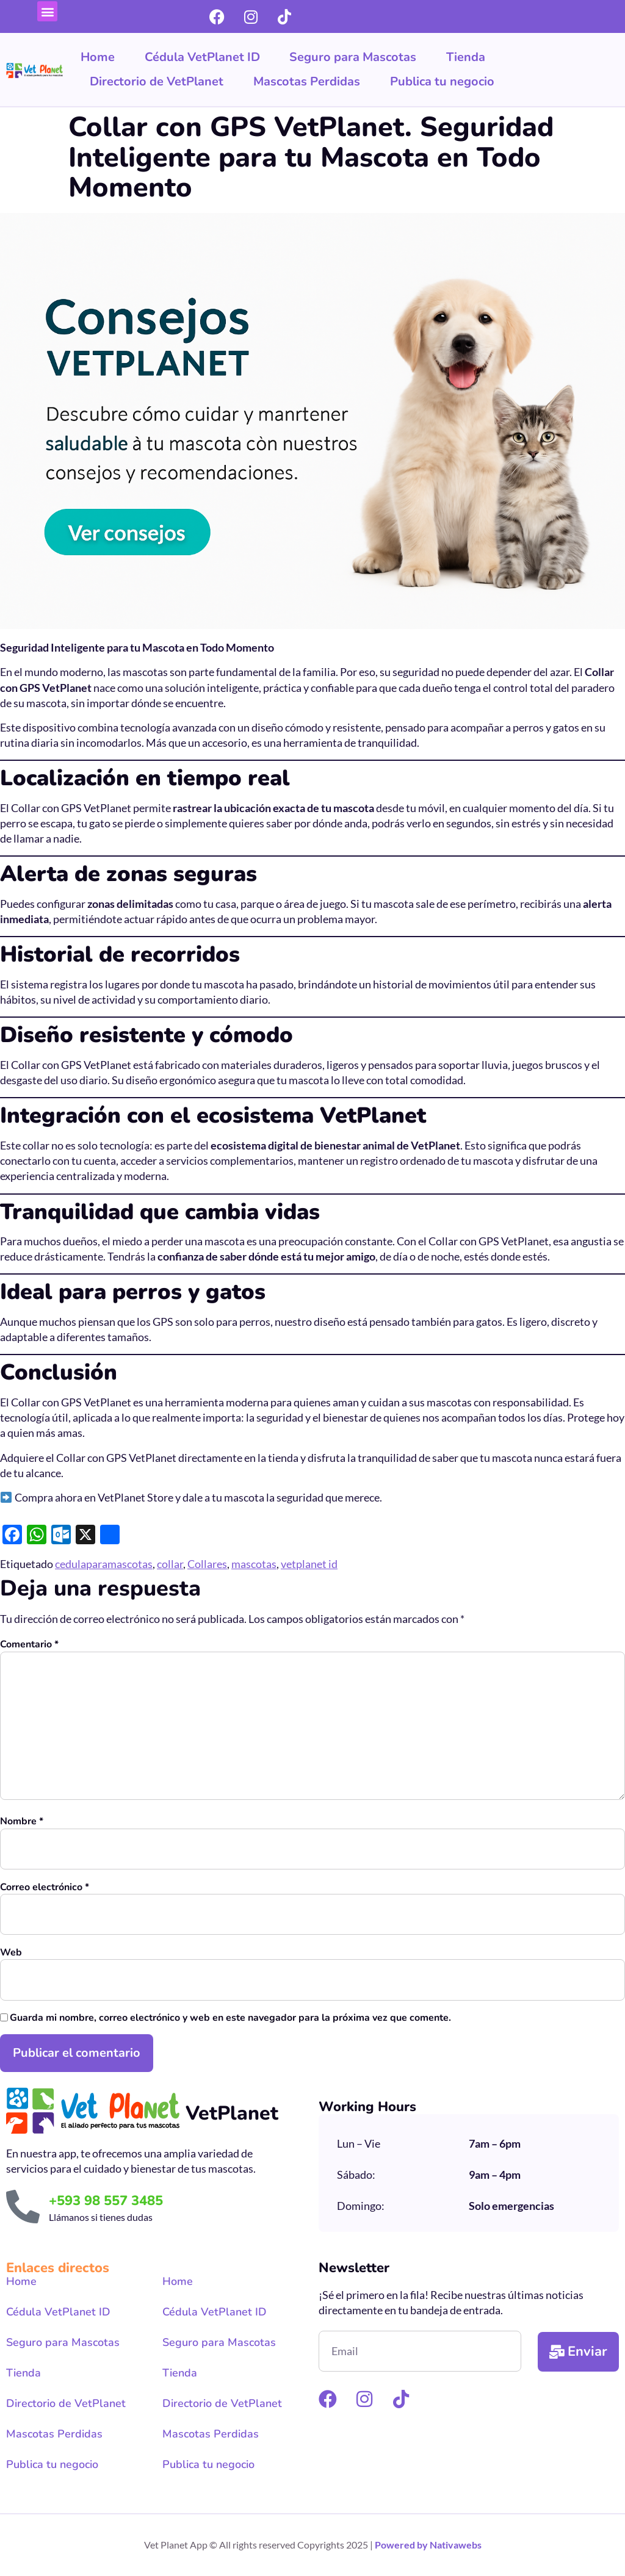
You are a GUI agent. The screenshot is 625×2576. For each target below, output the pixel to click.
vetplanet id (309, 1563)
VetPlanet (232, 2113)
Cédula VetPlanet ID (202, 57)
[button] (47, 11)
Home (98, 57)
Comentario (29, 1644)
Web (11, 1953)
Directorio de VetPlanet (156, 81)
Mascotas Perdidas (306, 81)
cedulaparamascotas (104, 1563)
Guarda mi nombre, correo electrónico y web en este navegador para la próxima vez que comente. (230, 2018)
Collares (207, 1563)
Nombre (21, 1821)
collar (170, 1563)
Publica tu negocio (442, 81)
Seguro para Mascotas (352, 57)
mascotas (253, 1563)
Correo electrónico (44, 1887)
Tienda (465, 57)
